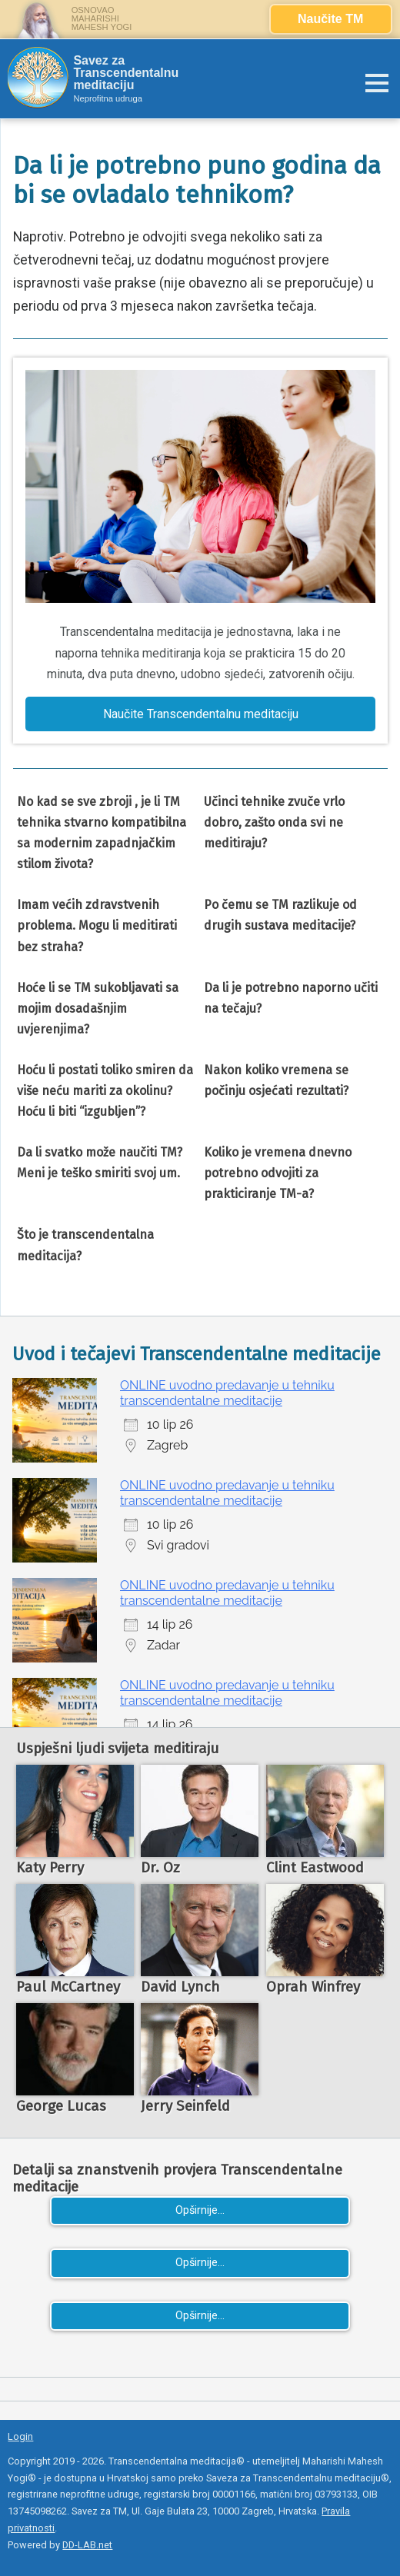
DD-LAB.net (87, 2545)
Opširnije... (200, 2210)
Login (20, 2436)
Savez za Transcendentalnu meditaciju (125, 73)
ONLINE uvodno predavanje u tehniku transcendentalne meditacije (227, 1393)
